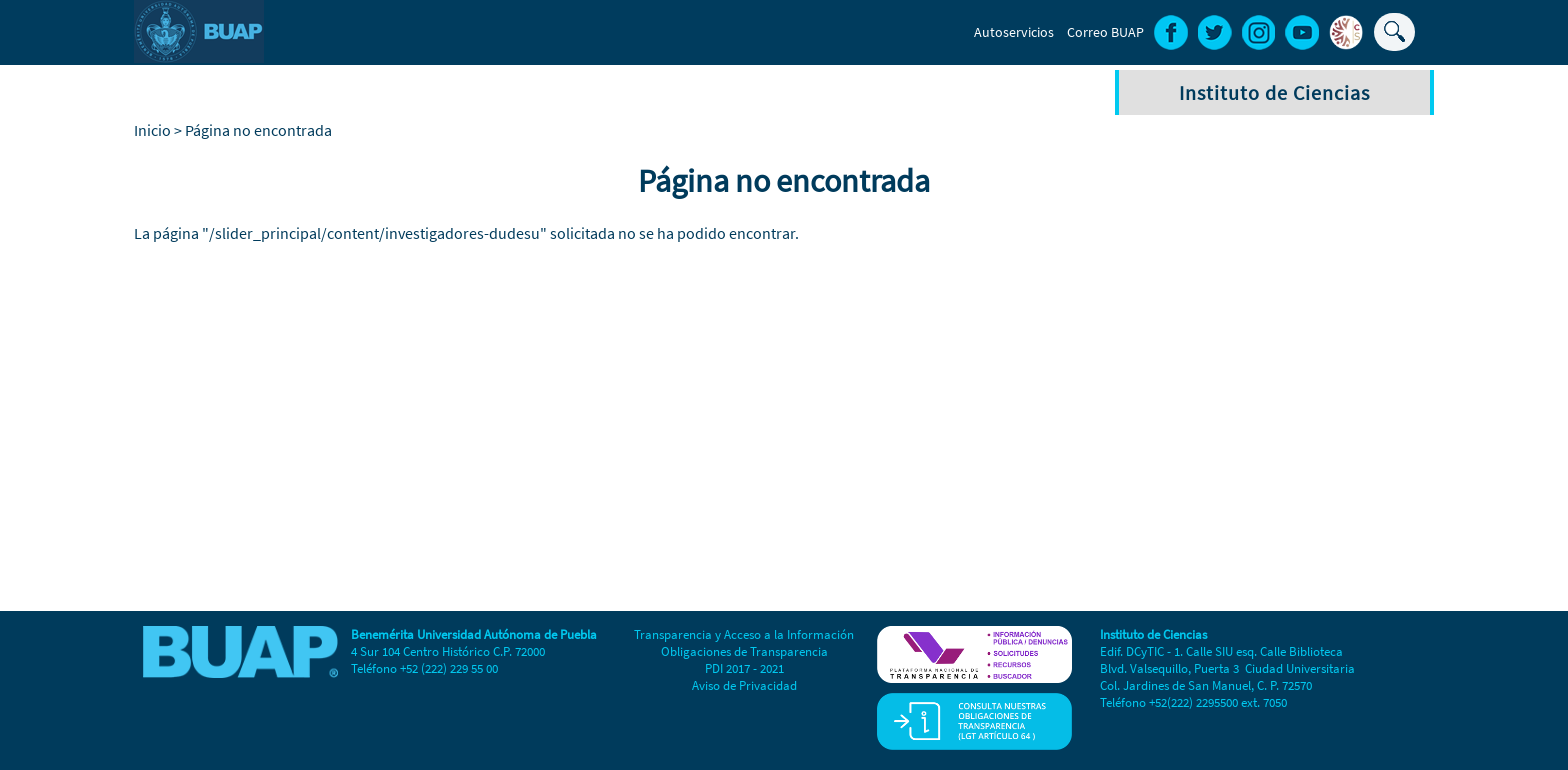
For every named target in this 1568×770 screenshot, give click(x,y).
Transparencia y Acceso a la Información (744, 634)
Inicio (152, 130)
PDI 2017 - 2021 (744, 668)
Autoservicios (1014, 32)
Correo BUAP (1105, 32)
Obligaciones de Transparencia (744, 651)
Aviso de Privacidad (744, 685)
